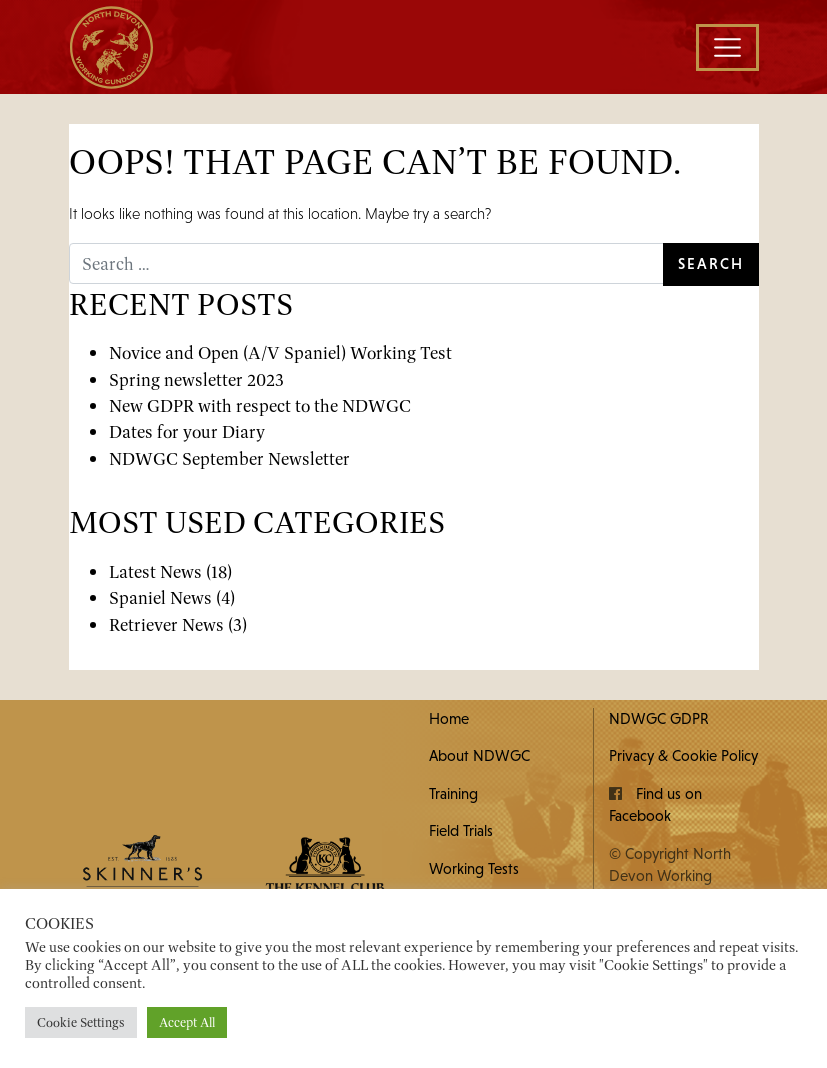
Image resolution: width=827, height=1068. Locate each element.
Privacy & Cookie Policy (683, 755)
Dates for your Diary (187, 431)
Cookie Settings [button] (81, 1022)
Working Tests (474, 868)
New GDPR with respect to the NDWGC (260, 405)
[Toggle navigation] (727, 47)
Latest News (155, 571)
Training (453, 793)
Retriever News (166, 624)
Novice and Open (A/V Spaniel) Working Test (280, 352)
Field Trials (461, 830)
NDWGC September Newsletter (229, 458)
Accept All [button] (187, 1022)
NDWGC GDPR (659, 718)
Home (449, 718)
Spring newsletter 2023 (196, 379)
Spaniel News (160, 597)
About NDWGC (479, 755)
